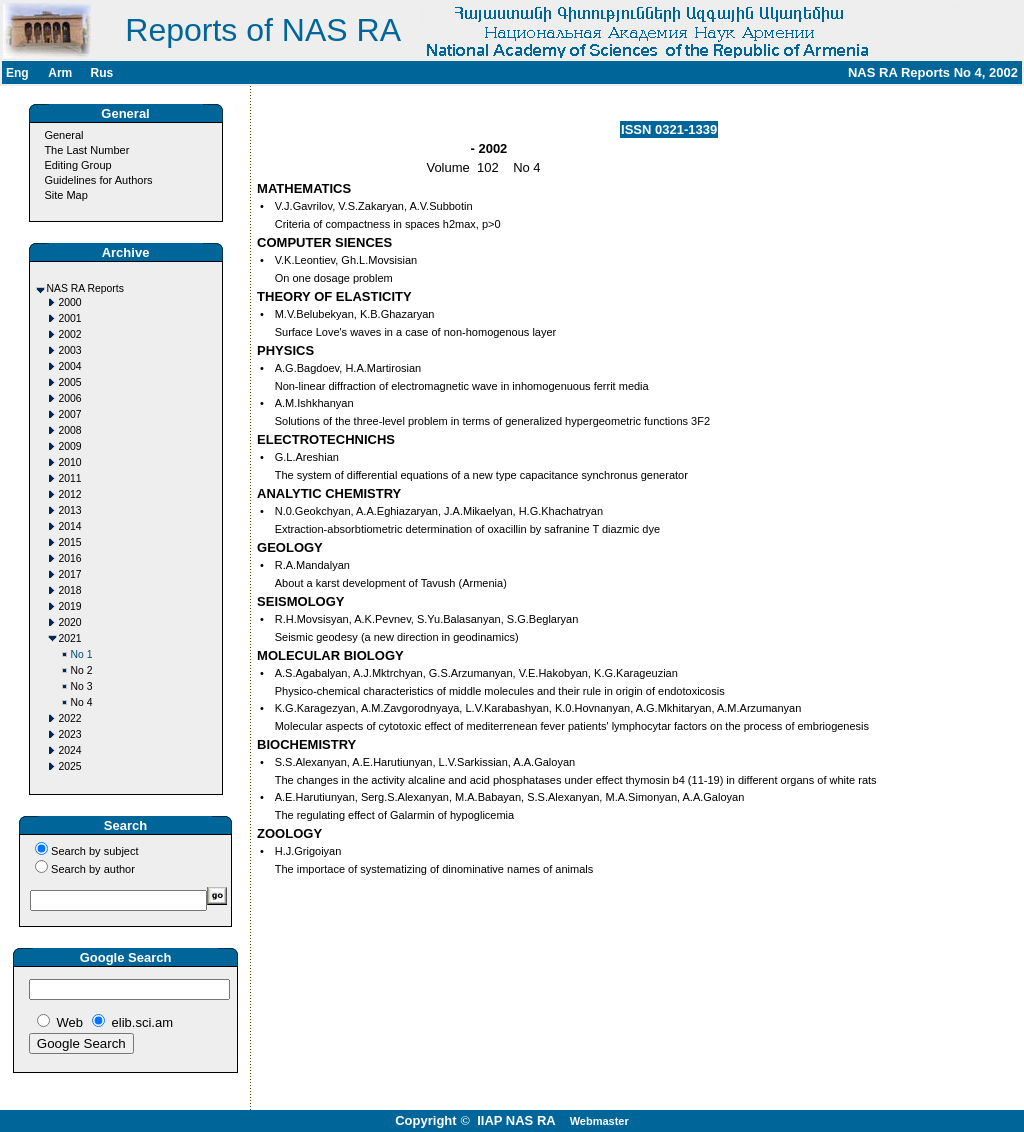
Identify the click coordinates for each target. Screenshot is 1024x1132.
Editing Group (77, 165)
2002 (70, 334)
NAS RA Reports (85, 288)
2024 (70, 750)
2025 (70, 766)
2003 (70, 350)
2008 (70, 430)
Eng (17, 73)
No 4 (82, 702)
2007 (70, 414)
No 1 (82, 654)
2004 (70, 366)
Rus (101, 73)
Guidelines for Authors (98, 180)
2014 (70, 526)
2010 (70, 462)
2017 (70, 574)
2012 (70, 494)
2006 (70, 398)
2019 (70, 606)
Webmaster (599, 1121)
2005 (70, 382)
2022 (70, 718)
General (63, 135)
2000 (70, 302)
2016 (70, 558)
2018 (70, 590)
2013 (70, 510)
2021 (70, 638)
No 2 (82, 670)
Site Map (65, 195)
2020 (70, 622)
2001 (70, 318)
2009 (70, 446)
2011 (70, 478)
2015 (70, 542)
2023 (70, 734)
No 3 (82, 686)
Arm (60, 73)
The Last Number (86, 150)
